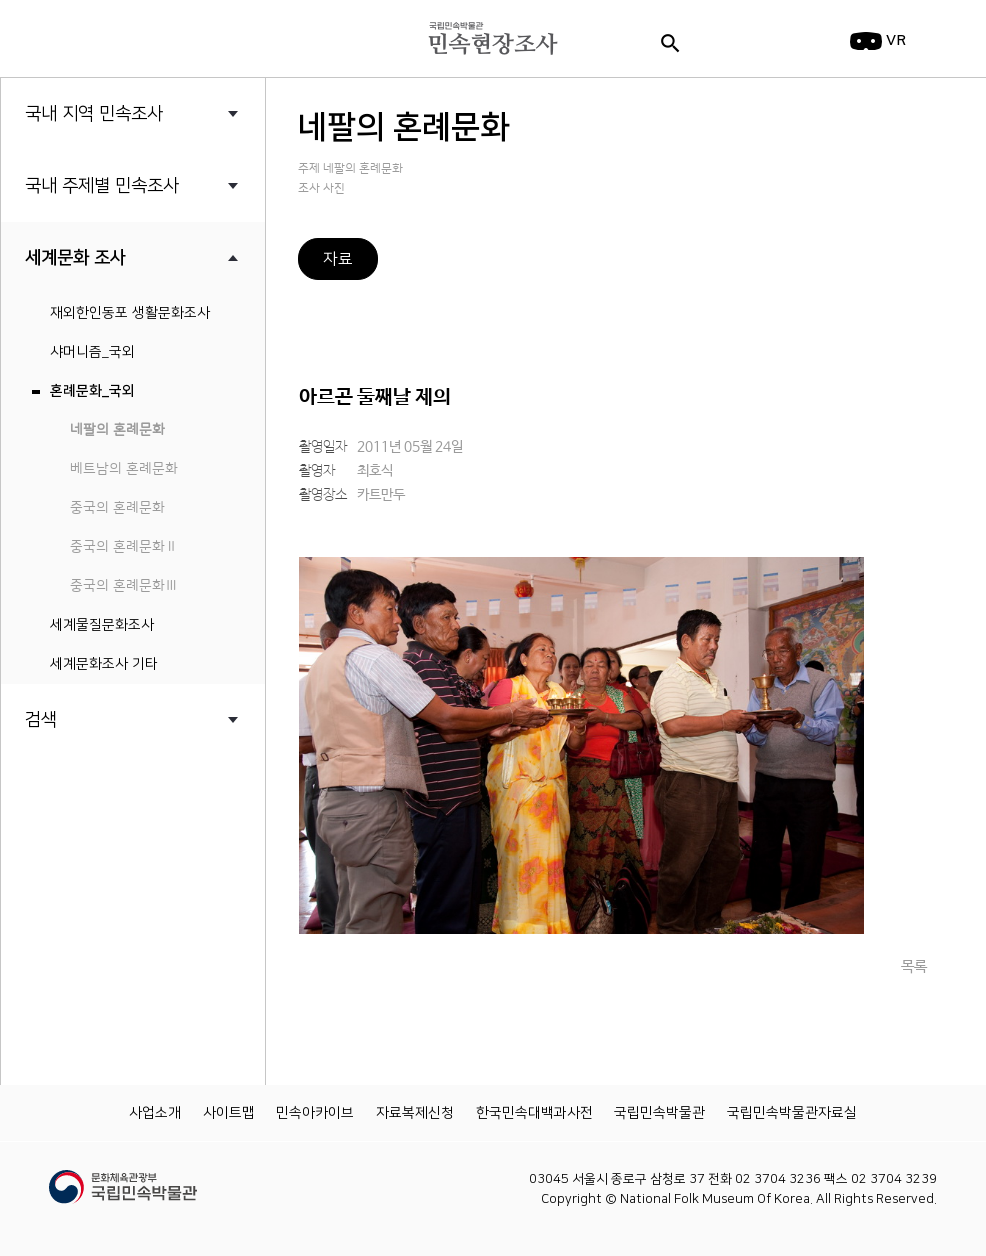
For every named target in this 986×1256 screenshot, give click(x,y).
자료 (338, 259)
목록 (914, 966)
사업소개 (155, 1113)
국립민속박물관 (659, 1113)
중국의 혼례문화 (117, 508)
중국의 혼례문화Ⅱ (124, 547)
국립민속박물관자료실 (792, 1113)
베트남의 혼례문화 (124, 469)
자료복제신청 (415, 1113)
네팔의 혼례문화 (117, 430)
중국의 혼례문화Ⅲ (124, 586)
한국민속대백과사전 (534, 1113)
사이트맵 (229, 1113)
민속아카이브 (315, 1113)
